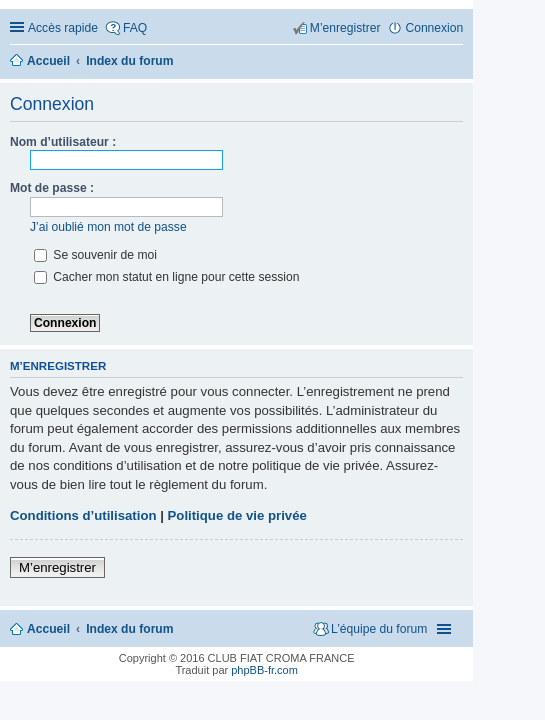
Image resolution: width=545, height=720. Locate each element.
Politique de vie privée (237, 515)
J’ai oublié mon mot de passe (108, 227)
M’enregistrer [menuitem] (345, 28)
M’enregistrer (57, 567)
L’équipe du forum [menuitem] (379, 629)
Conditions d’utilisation (83, 515)
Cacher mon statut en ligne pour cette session (166, 277)
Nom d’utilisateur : (63, 142)
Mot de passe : (52, 188)
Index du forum (129, 629)
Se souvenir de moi (95, 255)
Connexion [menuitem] (434, 28)
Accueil (48, 629)
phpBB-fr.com (264, 670)
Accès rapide (63, 28)
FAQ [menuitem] (135, 28)
